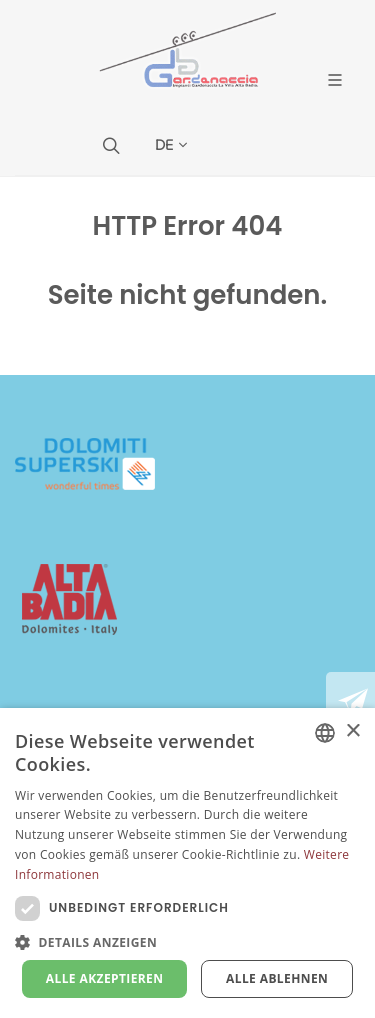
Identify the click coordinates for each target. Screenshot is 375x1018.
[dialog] (187, 863)
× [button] (352, 731)
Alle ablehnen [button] (277, 978)
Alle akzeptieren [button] (105, 978)
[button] (187, 942)
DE (171, 145)
